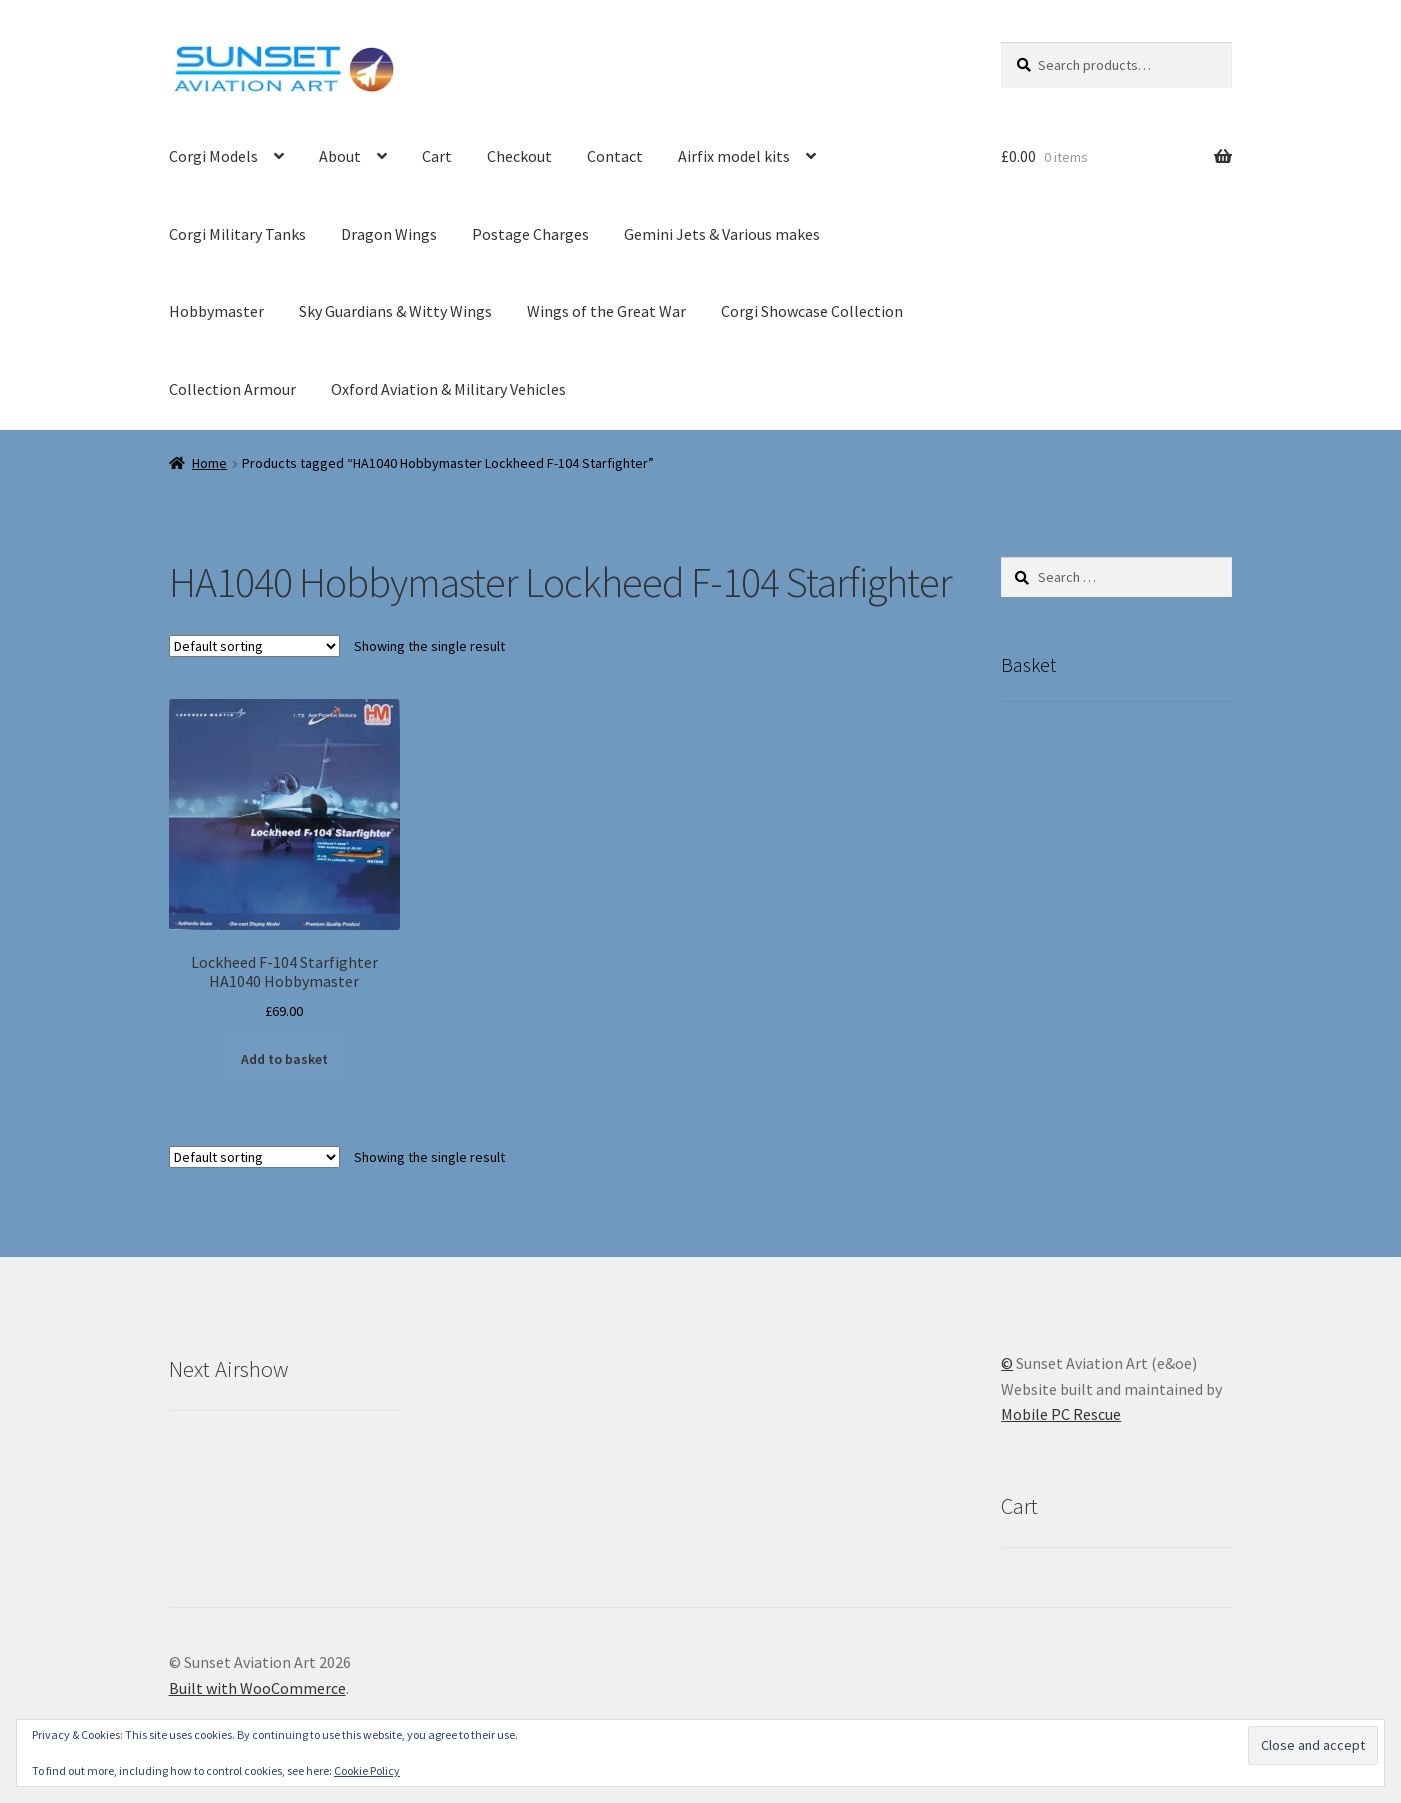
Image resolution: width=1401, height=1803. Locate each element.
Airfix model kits (734, 156)
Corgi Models (213, 156)
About (340, 156)
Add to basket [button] (284, 1059)
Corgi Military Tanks (237, 234)
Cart (437, 156)
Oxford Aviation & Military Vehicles (448, 389)
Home (209, 463)
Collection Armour (232, 389)
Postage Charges (530, 234)
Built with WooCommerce (257, 1688)
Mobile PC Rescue (1061, 1414)
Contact (615, 156)
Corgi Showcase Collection (812, 311)
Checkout (519, 156)
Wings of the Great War (606, 311)
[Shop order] (254, 646)
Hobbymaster (216, 311)
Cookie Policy (367, 1770)
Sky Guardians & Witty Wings (395, 311)
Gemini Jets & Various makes (722, 234)
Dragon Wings (389, 234)
